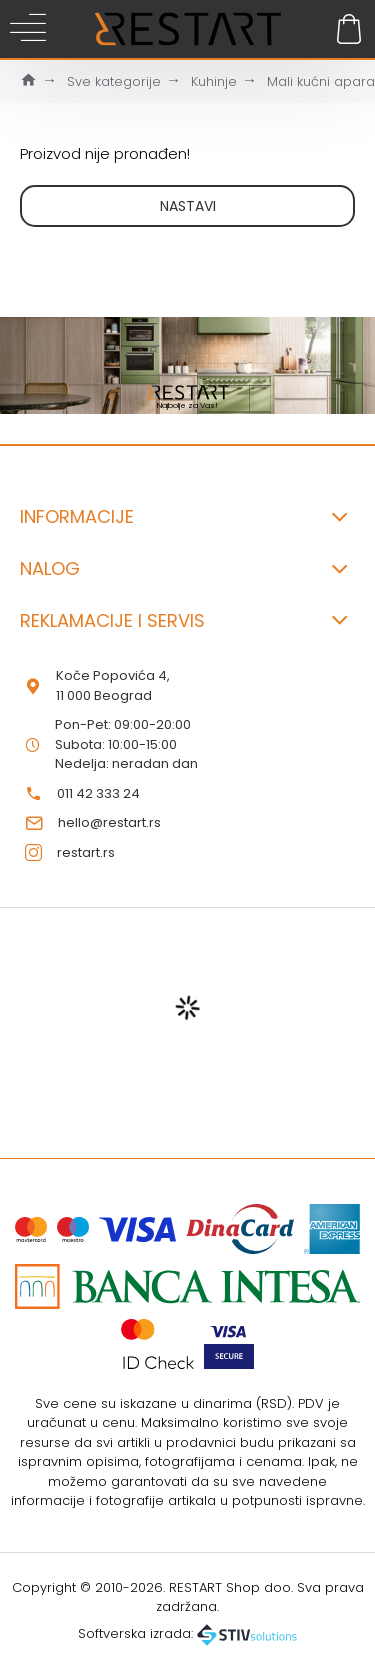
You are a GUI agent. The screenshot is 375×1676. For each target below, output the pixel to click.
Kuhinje (214, 81)
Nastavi (188, 206)
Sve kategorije (114, 81)
